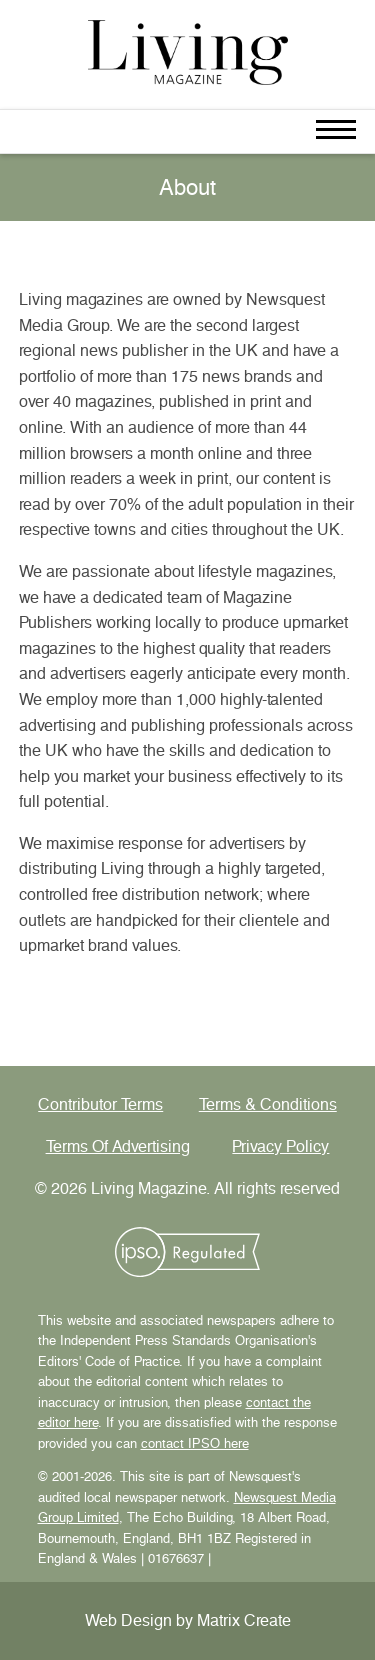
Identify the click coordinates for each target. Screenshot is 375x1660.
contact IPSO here (195, 1443)
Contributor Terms (100, 1104)
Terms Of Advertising (118, 1146)
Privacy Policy (280, 1146)
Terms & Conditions (268, 1104)
